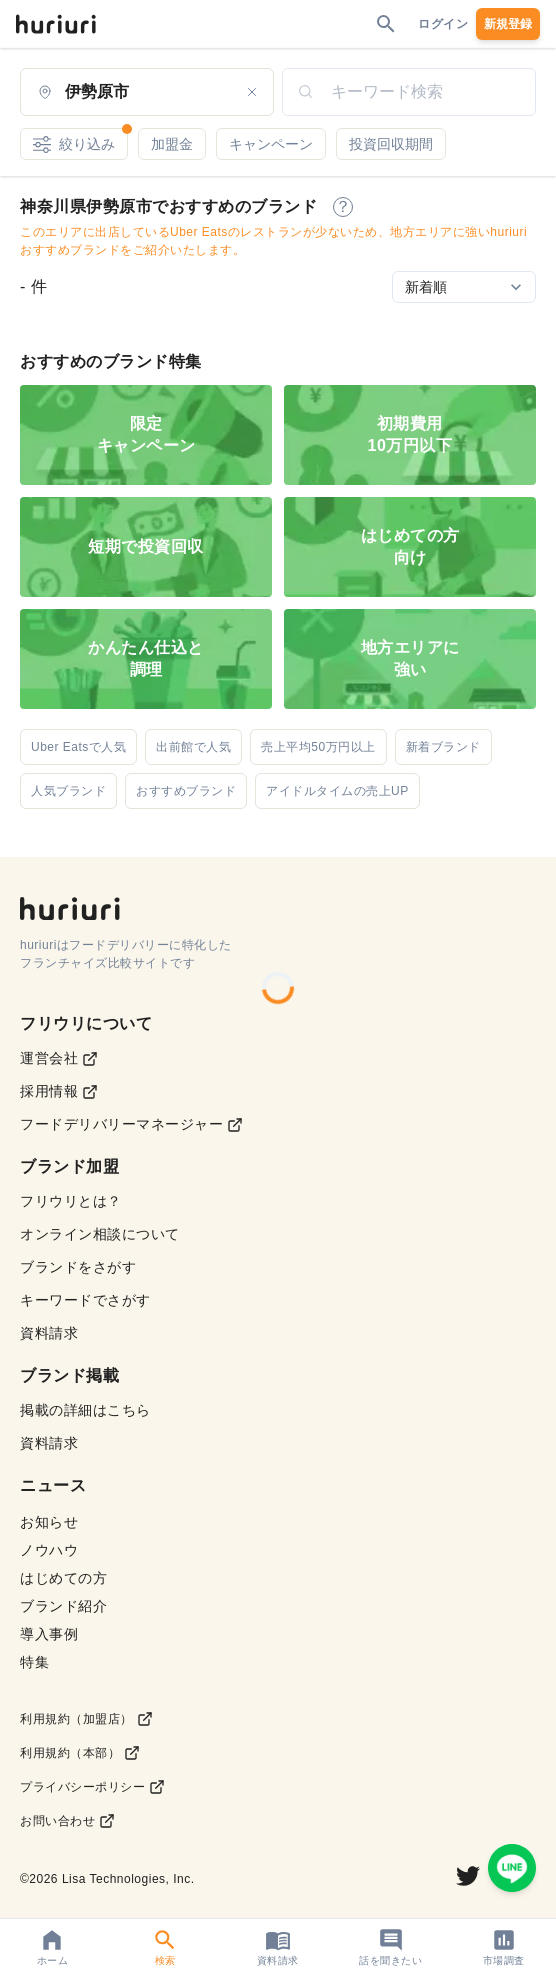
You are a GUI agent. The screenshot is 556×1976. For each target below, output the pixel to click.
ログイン (443, 24)
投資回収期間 (391, 144)
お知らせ (49, 1522)
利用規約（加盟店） (86, 1719)
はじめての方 (63, 1578)
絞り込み (80, 140)
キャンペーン (271, 144)
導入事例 (49, 1634)
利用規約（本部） (80, 1753)
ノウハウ (49, 1550)
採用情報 (59, 1091)
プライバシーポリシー (92, 1787)
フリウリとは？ (71, 1201)
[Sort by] (464, 287)
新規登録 (508, 24)
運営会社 (59, 1058)
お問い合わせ (67, 1821)
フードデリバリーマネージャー (131, 1124)
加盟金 (172, 144)
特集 (34, 1662)
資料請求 (49, 1333)
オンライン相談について (100, 1234)
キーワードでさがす (85, 1300)
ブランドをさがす (78, 1267)
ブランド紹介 (63, 1606)
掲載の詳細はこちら (85, 1410)
